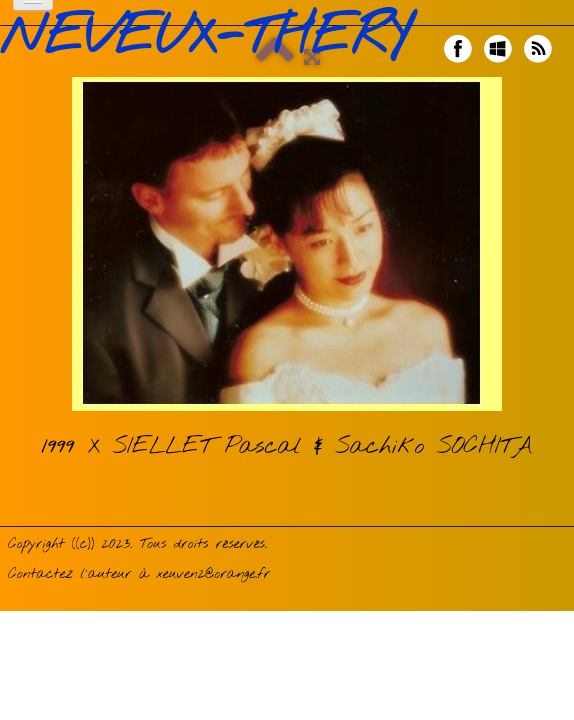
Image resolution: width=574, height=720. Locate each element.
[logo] (212, 38)
